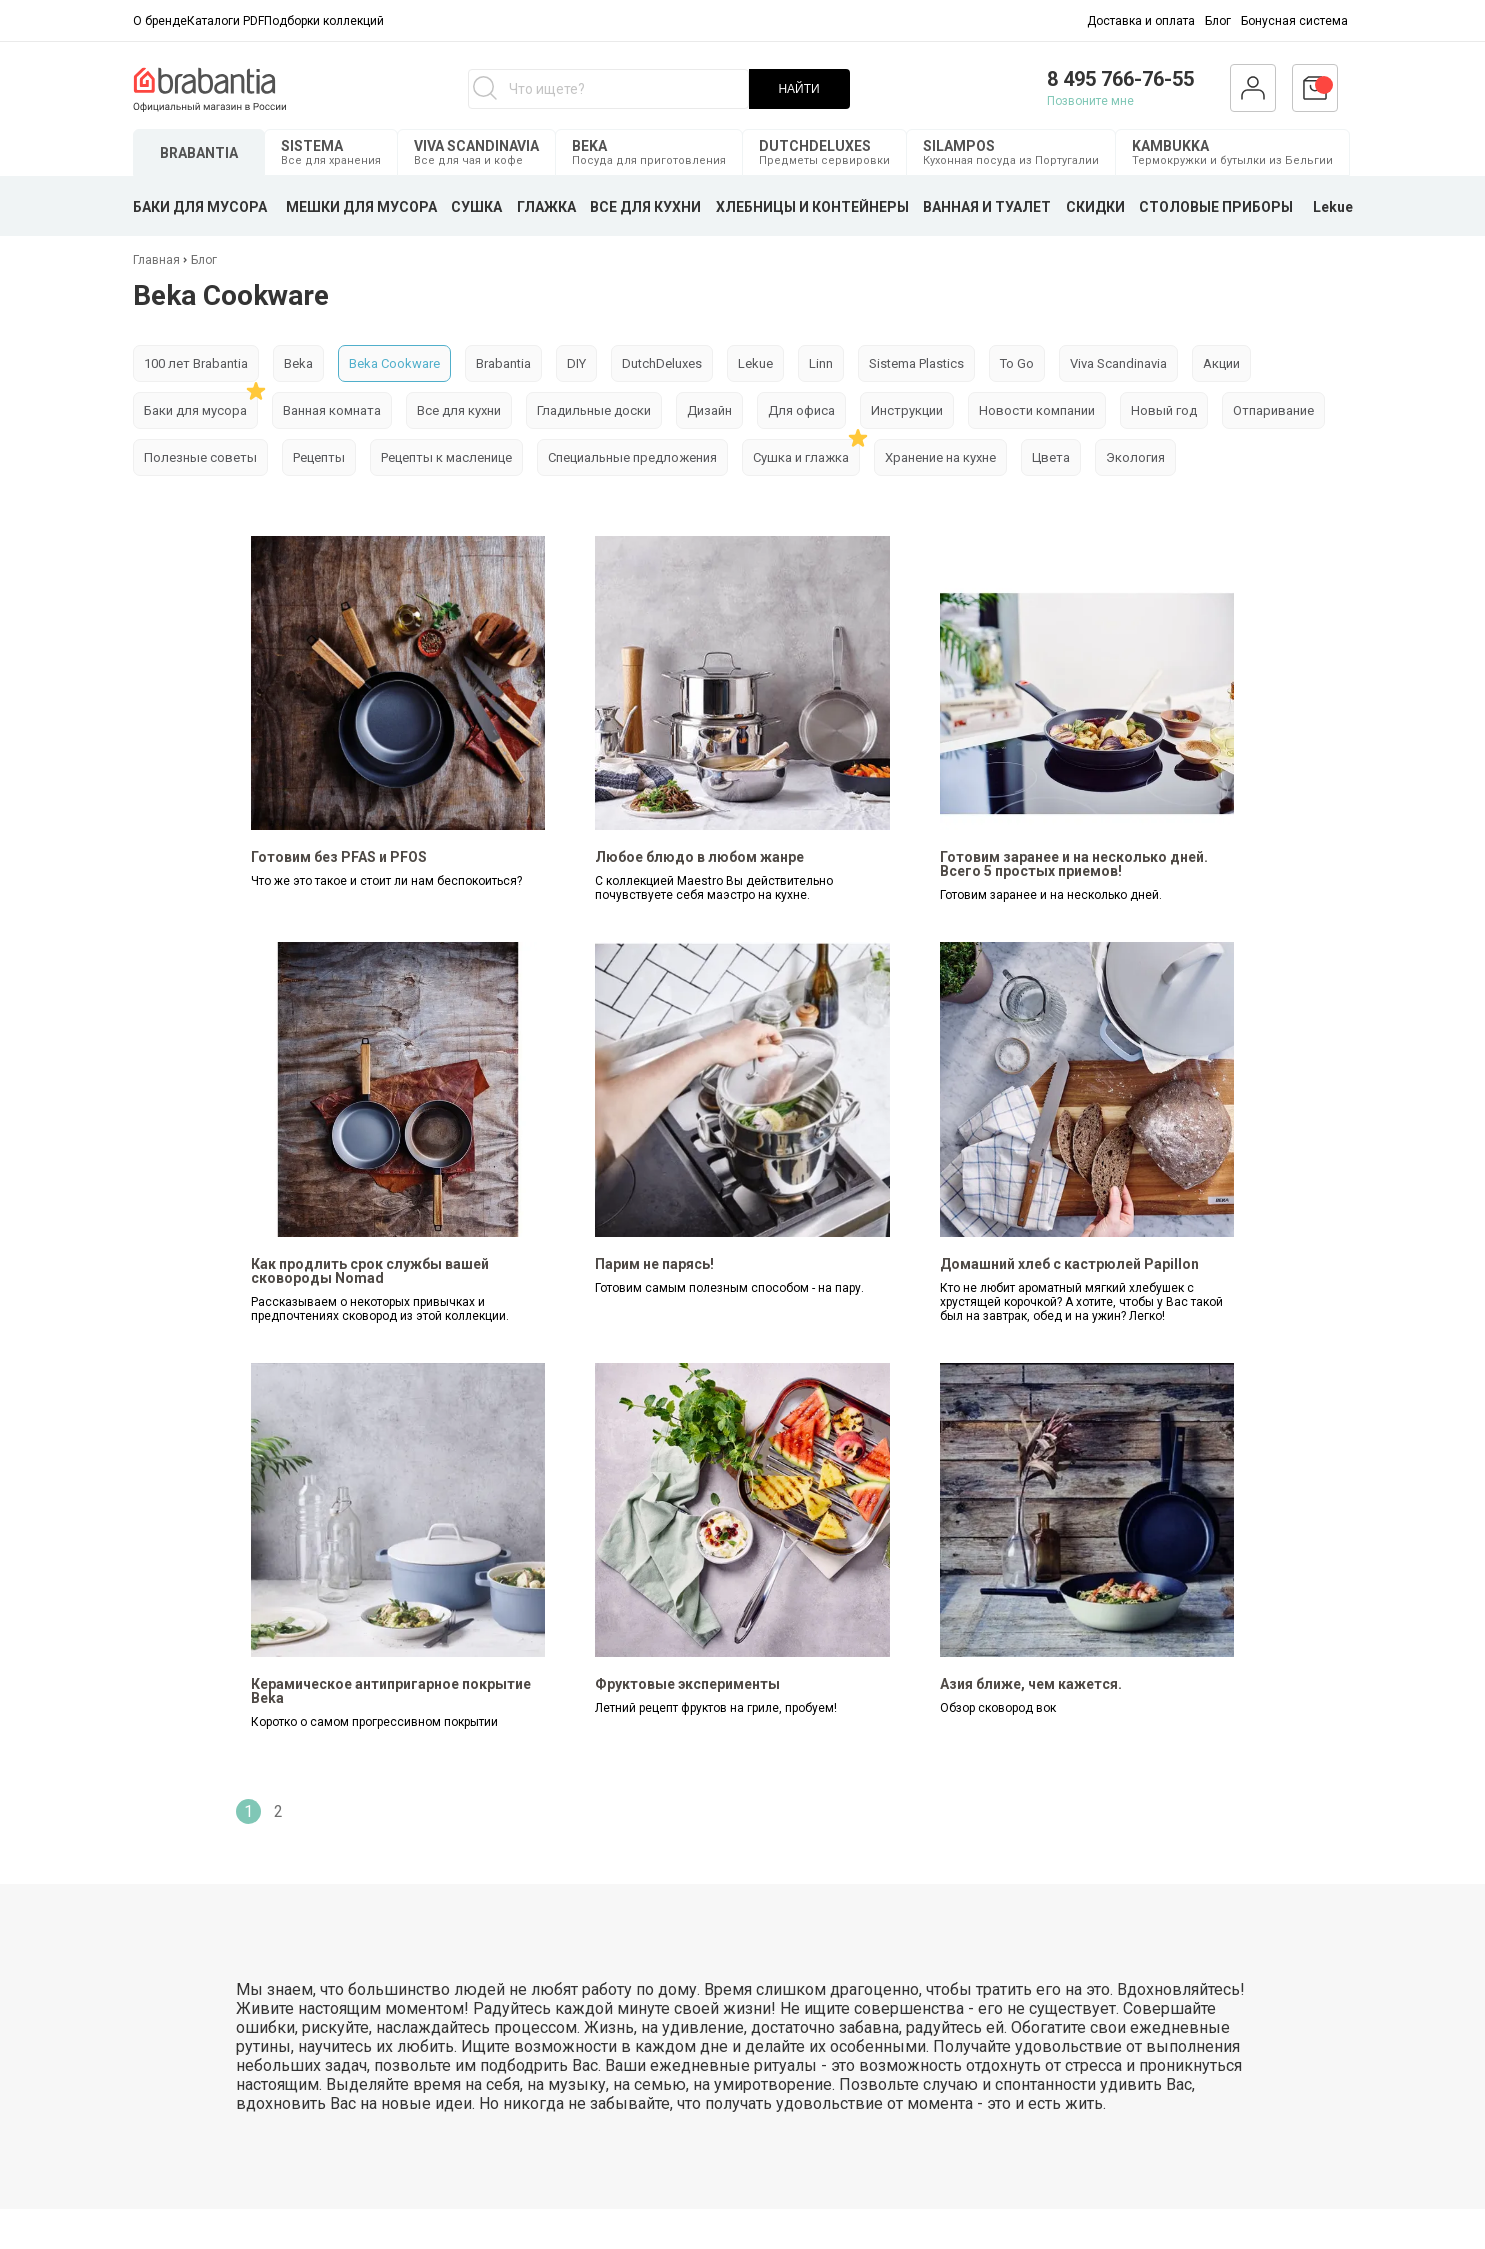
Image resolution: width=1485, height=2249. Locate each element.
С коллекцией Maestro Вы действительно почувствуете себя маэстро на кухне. (714, 888)
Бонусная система (1294, 21)
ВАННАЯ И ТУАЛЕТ (987, 207)
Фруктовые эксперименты (687, 1684)
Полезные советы (200, 457)
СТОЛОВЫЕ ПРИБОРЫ (1216, 207)
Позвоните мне (1090, 101)
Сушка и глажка (801, 457)
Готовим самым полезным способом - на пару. (729, 1288)
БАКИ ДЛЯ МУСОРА (200, 207)
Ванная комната (332, 410)
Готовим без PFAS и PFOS (339, 857)
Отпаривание (1273, 410)
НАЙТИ (798, 89)
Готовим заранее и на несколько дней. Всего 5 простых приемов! (1074, 864)
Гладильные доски (594, 410)
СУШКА (476, 207)
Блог (1218, 21)
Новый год (1164, 410)
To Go (1017, 363)
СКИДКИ (1095, 207)
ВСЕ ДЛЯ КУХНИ (645, 207)
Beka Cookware (394, 363)
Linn (821, 363)
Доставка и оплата (1141, 21)
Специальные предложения (632, 457)
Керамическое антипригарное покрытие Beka (391, 1691)
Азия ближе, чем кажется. (1031, 1684)
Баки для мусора (195, 410)
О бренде (160, 21)
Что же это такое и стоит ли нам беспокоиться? (386, 881)
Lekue (1333, 207)
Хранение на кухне (940, 457)
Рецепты (319, 457)
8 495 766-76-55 (1120, 79)
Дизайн (709, 410)
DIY (576, 363)
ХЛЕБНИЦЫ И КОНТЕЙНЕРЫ (812, 207)
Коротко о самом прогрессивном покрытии (374, 1722)
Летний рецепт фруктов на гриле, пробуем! (716, 1708)
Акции (1221, 363)
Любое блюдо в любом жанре (699, 857)
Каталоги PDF (225, 21)
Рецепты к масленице (446, 457)
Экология (1135, 457)
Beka (298, 363)
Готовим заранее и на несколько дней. (1051, 895)
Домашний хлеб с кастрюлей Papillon (1069, 1264)
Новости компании (1037, 410)
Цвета (1051, 457)
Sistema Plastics (916, 363)
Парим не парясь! (654, 1264)
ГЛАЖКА (546, 207)
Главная (158, 260)
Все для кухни (459, 410)
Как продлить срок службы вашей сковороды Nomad (370, 1271)
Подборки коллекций (324, 21)
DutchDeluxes (662, 363)
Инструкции (907, 410)
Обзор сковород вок (998, 1708)
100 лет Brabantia (196, 363)
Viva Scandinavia (1118, 363)
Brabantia (503, 363)
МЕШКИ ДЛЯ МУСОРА (361, 207)
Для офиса (801, 410)
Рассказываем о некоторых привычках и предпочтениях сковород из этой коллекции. (380, 1309)
